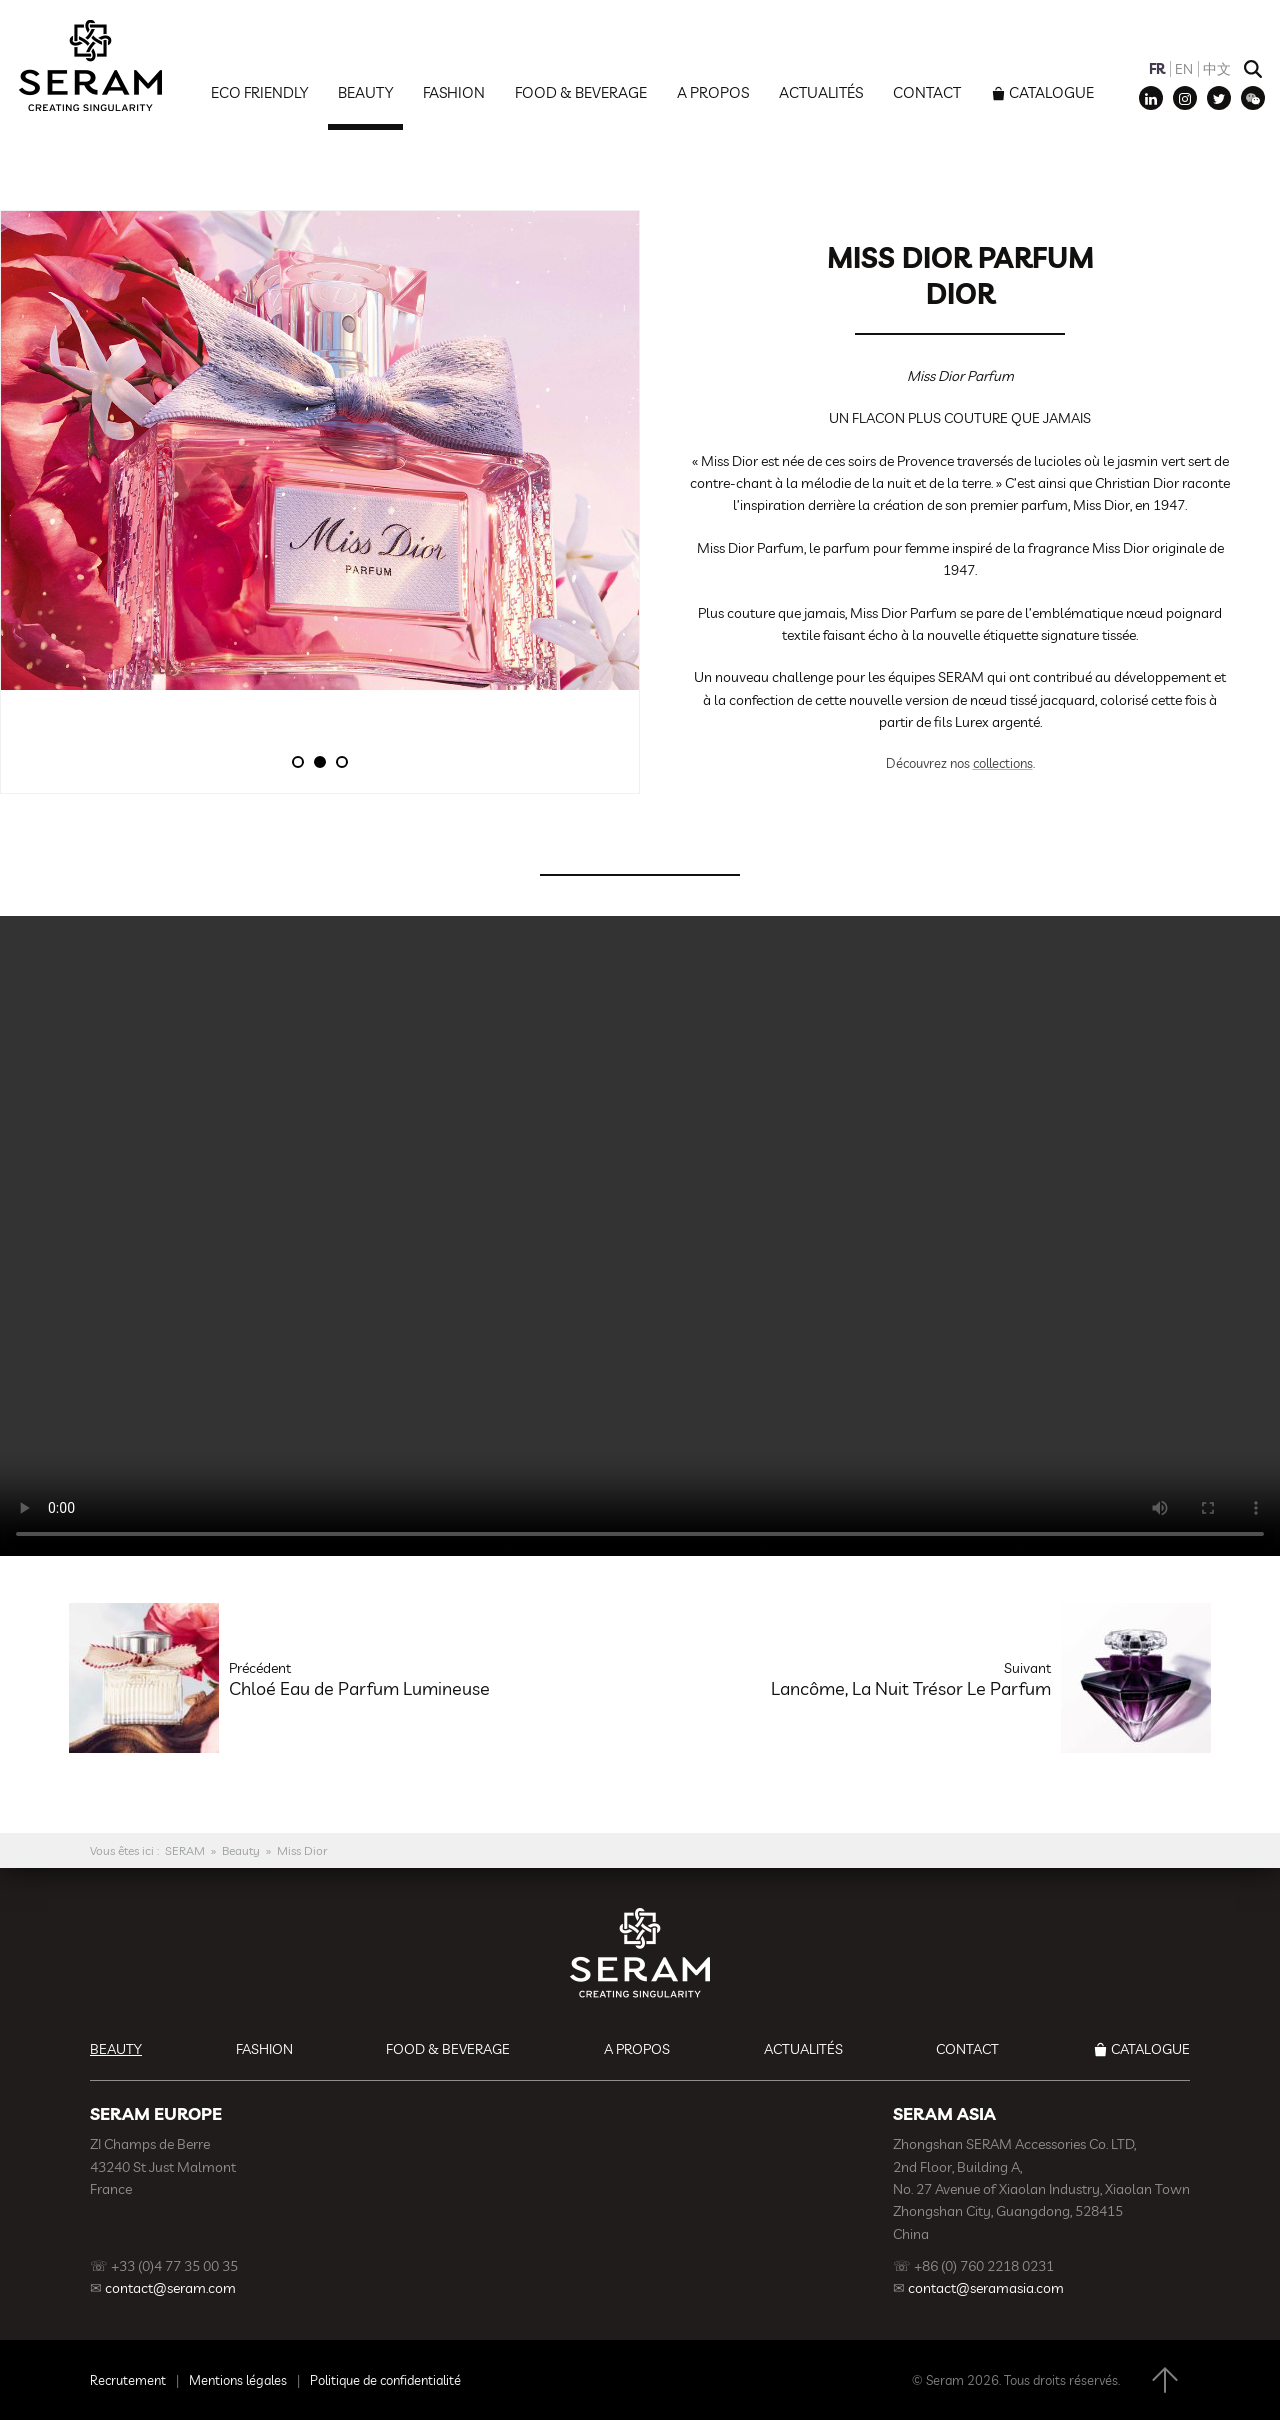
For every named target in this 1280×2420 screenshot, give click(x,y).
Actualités (821, 92)
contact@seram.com (170, 2288)
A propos (713, 92)
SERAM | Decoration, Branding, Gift (90, 65)
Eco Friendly (259, 92)
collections (1003, 763)
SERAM (185, 1850)
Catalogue (1051, 92)
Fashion (454, 92)
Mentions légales (238, 2380)
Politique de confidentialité (385, 2380)
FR (1157, 69)
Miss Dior (302, 1850)
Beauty (365, 92)
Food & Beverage (581, 92)
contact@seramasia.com (986, 2288)
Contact (927, 92)
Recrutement (128, 2380)
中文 (1217, 69)
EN (1184, 69)
